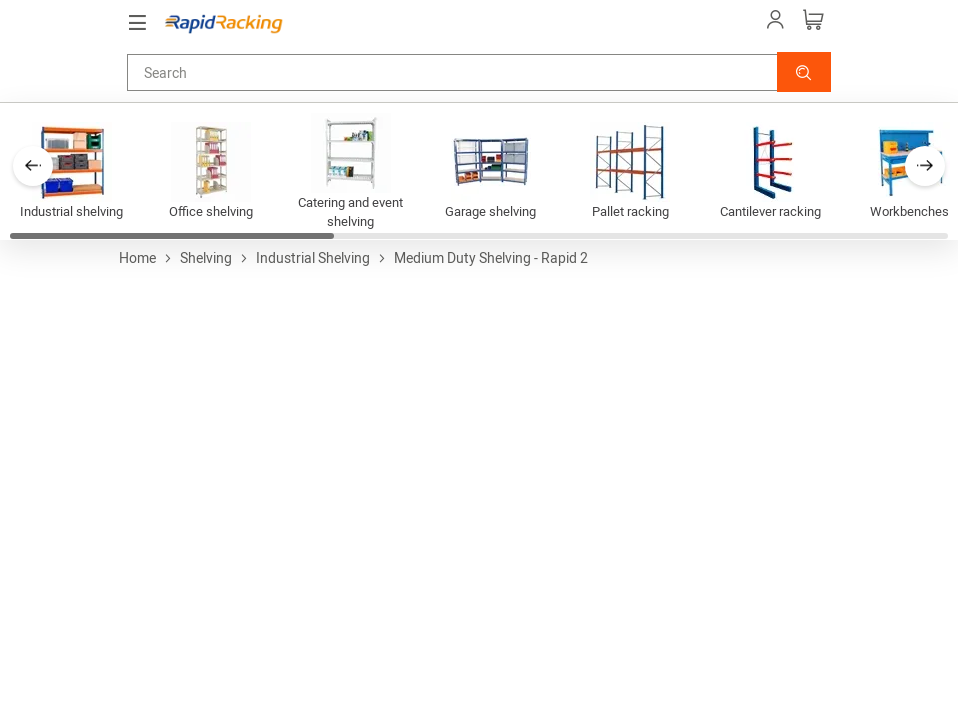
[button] (804, 72)
